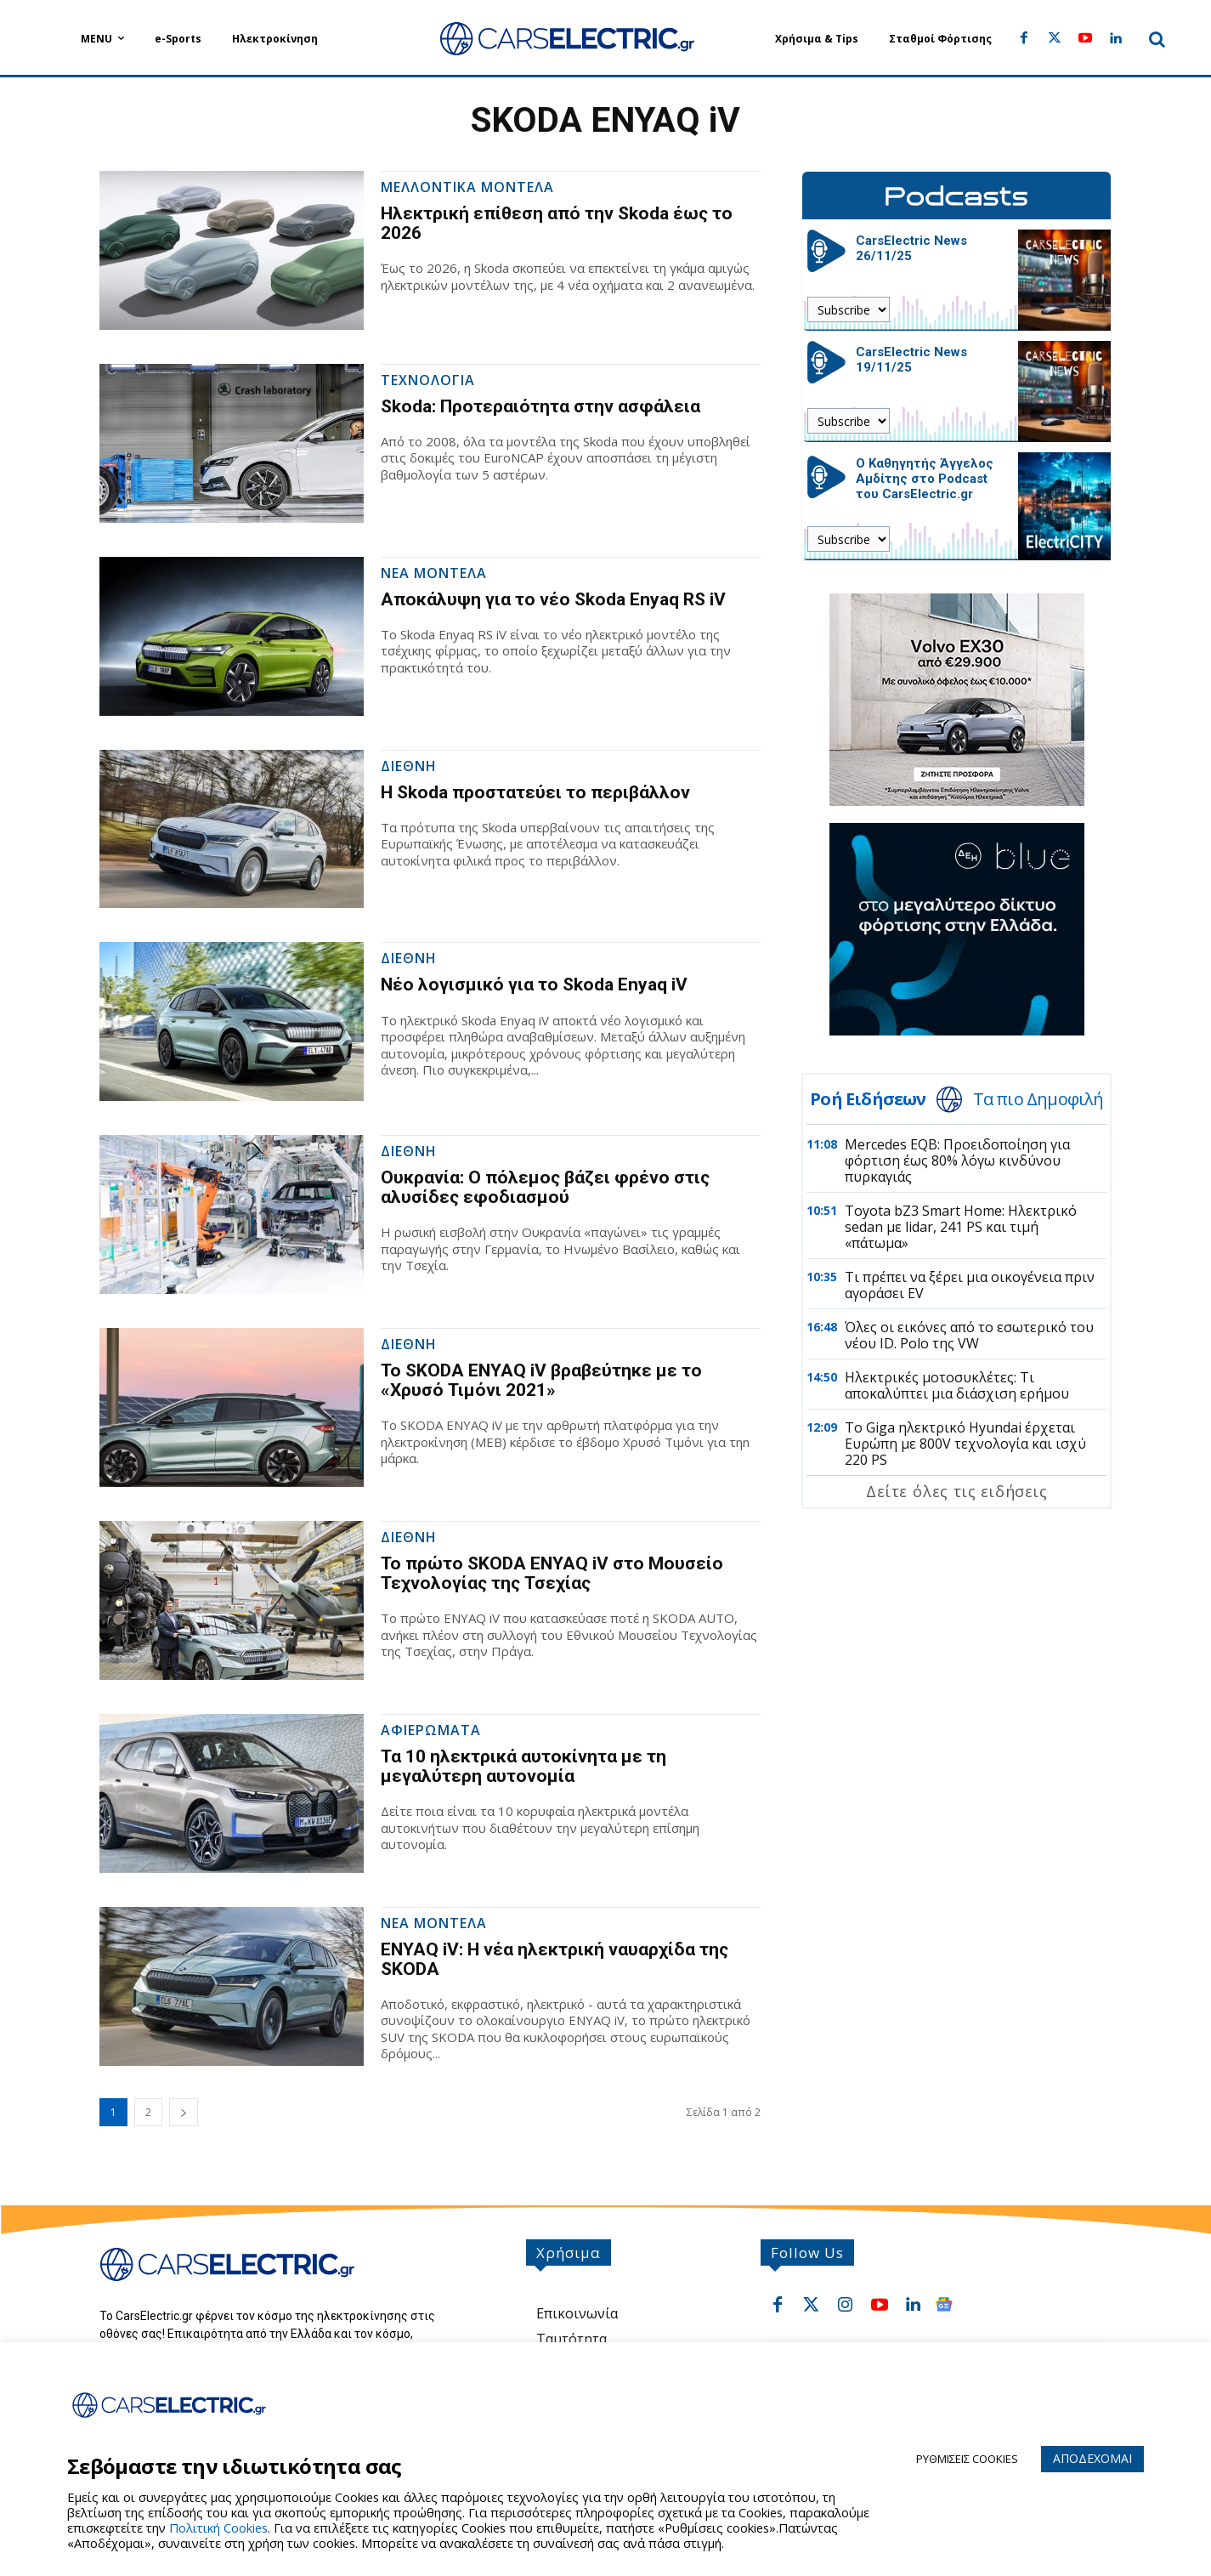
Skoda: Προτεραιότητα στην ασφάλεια (540, 406)
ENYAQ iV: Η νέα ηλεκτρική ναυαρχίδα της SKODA (554, 1959)
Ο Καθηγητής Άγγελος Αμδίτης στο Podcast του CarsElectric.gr (924, 479)
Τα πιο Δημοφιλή (1038, 1099)
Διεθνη (409, 767)
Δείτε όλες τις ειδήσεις (956, 1491)
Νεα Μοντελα (434, 574)
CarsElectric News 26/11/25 (911, 248)
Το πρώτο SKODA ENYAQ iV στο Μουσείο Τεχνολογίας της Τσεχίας (552, 1573)
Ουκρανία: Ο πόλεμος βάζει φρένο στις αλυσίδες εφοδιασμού (545, 1187)
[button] (1157, 39)
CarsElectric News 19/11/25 (911, 359)
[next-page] (183, 2112)
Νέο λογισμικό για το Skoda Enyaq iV (534, 984)
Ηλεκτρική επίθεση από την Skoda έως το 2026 (557, 223)
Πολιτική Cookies (218, 2527)
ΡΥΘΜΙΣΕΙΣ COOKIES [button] (967, 2458)
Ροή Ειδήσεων (867, 1099)
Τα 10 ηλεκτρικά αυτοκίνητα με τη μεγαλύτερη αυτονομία (523, 1766)
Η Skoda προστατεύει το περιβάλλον (535, 792)
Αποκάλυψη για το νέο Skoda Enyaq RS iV (553, 599)
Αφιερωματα (431, 1731)
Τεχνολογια (428, 381)
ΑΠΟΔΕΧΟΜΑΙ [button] (1092, 2458)
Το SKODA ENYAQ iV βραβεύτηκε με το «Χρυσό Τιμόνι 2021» (541, 1380)
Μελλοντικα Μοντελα (467, 188)
